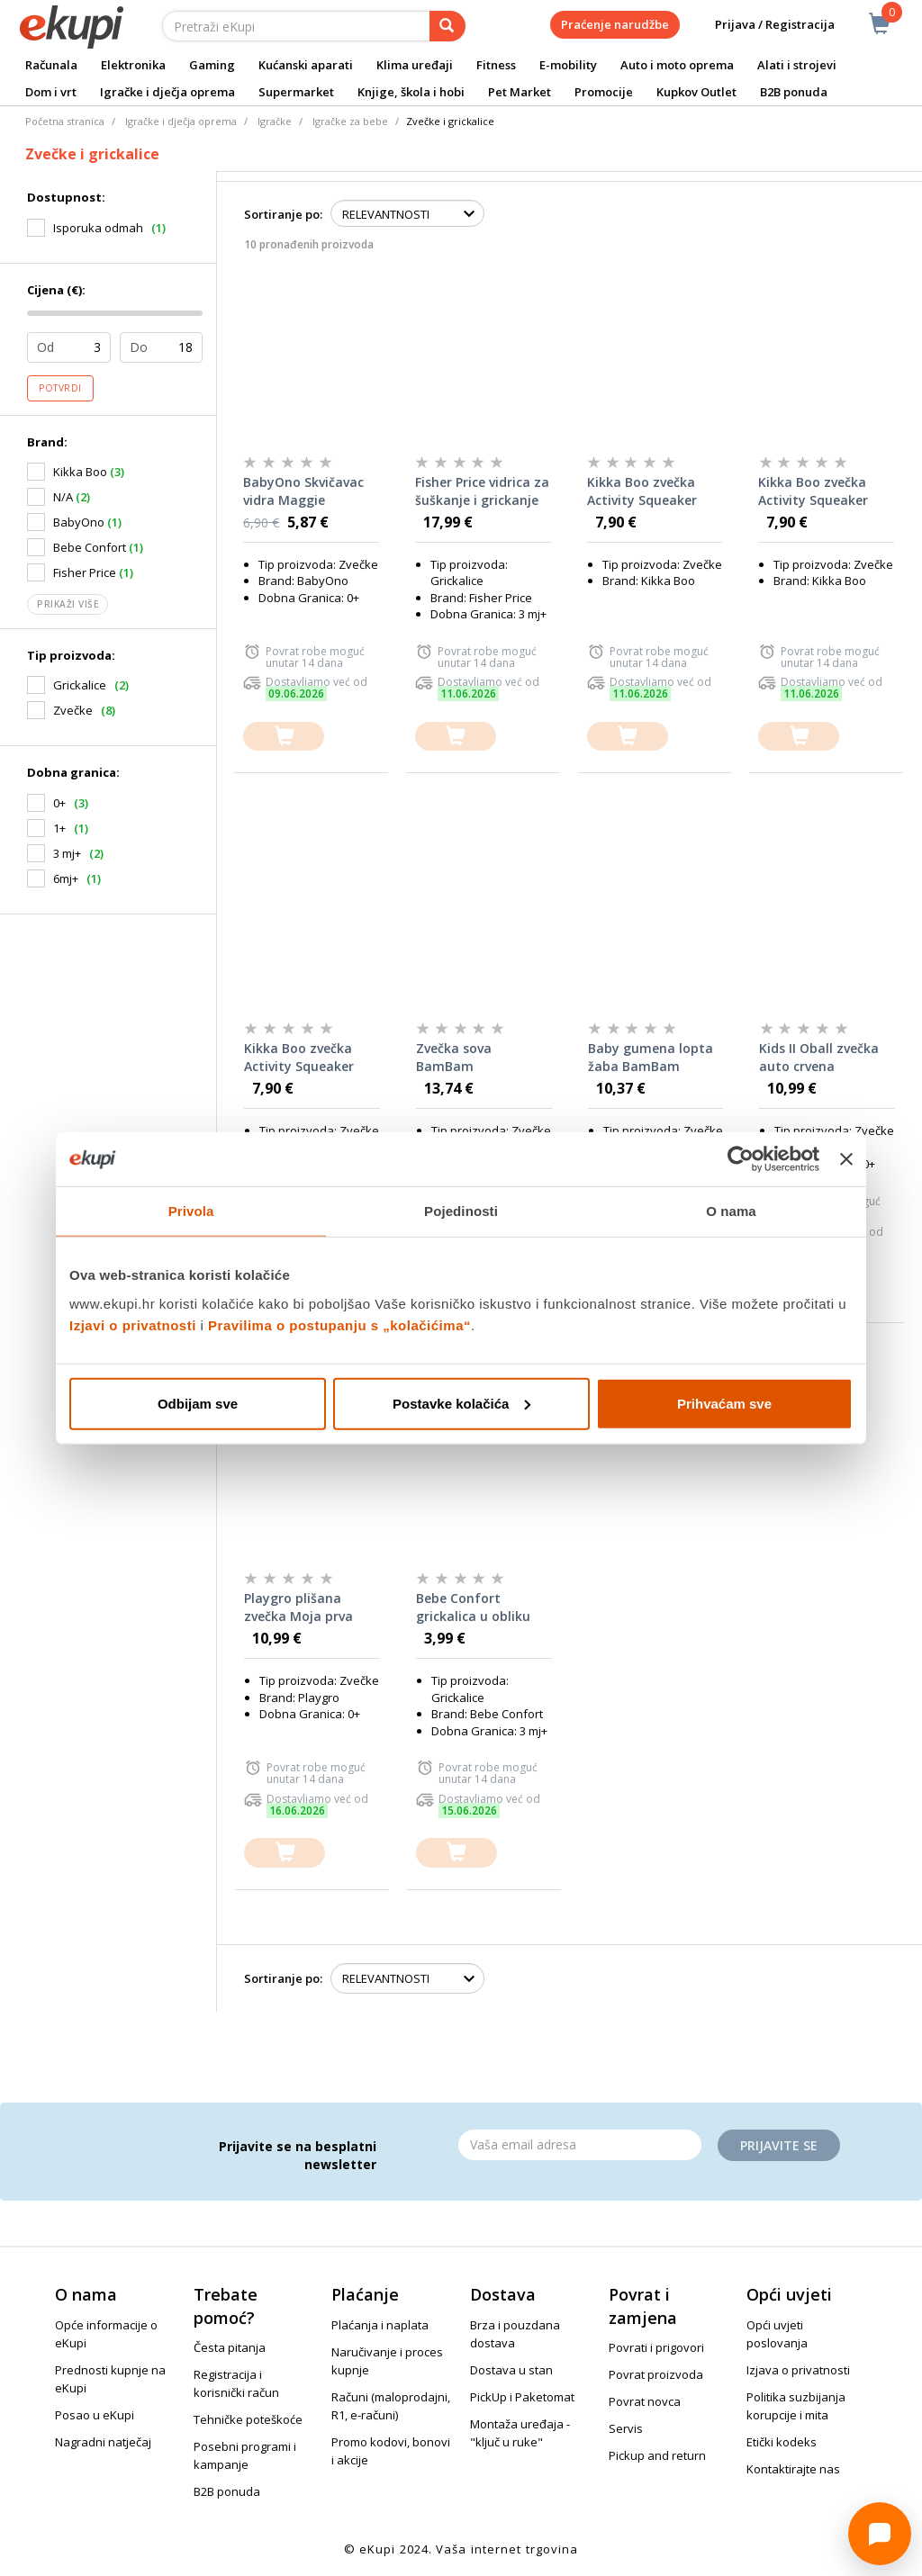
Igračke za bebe (350, 121)
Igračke (275, 121)
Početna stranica (64, 121)
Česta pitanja (230, 2347)
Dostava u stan (511, 2370)
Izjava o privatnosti (798, 2370)
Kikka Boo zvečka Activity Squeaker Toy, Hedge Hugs (813, 491)
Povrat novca (645, 2401)
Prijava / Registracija (762, 24)
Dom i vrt (51, 92)
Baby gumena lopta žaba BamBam (650, 1057)
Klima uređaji (414, 65)
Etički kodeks (781, 2442)
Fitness (496, 65)
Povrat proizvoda (656, 2374)
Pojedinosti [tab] (461, 1211)
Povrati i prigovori (656, 2347)
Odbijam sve (198, 1402)
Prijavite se (779, 2145)
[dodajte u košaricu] (283, 737)
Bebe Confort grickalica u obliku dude (473, 1608)
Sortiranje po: (283, 214)
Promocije (603, 92)
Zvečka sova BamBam (454, 1057)
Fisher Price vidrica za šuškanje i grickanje (482, 491)
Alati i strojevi (796, 65)
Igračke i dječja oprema (167, 92)
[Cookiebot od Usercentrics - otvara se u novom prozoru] (740, 1159)
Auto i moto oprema (677, 65)
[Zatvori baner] (846, 1159)
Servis (626, 2428)
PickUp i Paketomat (522, 2397)
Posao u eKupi (94, 2415)
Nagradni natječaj (103, 2442)
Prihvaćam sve (724, 1402)
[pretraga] (447, 26)
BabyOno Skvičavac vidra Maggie (303, 491)
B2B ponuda (793, 92)
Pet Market (519, 92)
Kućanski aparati (305, 65)
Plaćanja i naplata (380, 2325)
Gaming (212, 65)
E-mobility (568, 65)
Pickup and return (657, 2455)
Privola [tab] (191, 1211)
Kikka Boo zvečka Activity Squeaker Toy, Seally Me (642, 491)
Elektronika (133, 65)
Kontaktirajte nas (793, 2469)
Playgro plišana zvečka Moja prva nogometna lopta (300, 1608)
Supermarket (296, 92)
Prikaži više (67, 604)
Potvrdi (60, 388)
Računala (51, 65)
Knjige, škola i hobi (411, 92)
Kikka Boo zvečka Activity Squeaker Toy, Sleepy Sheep (300, 1058)
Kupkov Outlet (696, 92)
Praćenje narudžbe (615, 24)
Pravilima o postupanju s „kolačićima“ (339, 1324)
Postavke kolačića (461, 1402)
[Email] (579, 2145)
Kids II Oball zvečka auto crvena (819, 1057)
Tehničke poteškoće (248, 2419)
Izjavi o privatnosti (132, 1324)
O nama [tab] (731, 1211)
